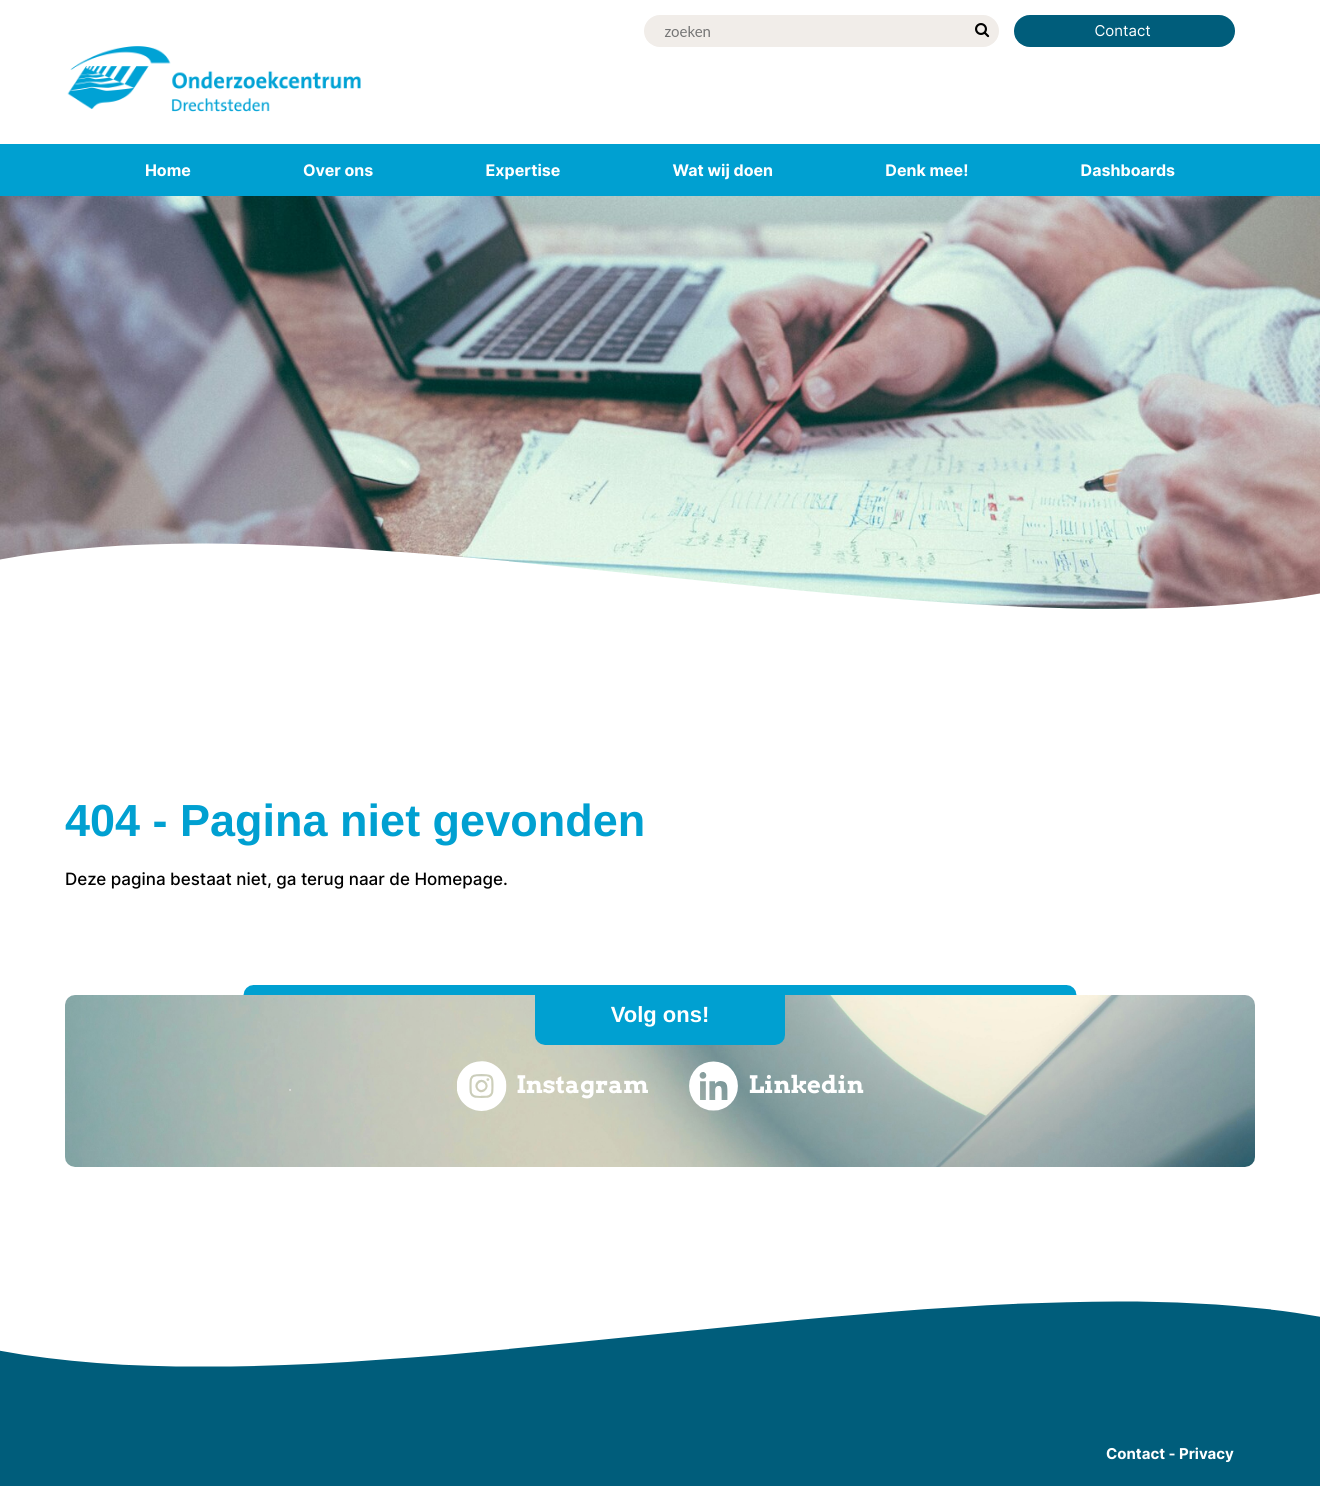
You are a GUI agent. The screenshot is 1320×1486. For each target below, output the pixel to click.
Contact (1124, 30)
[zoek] (981, 31)
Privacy (1206, 1453)
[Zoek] (804, 31)
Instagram (552, 1086)
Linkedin (776, 1086)
